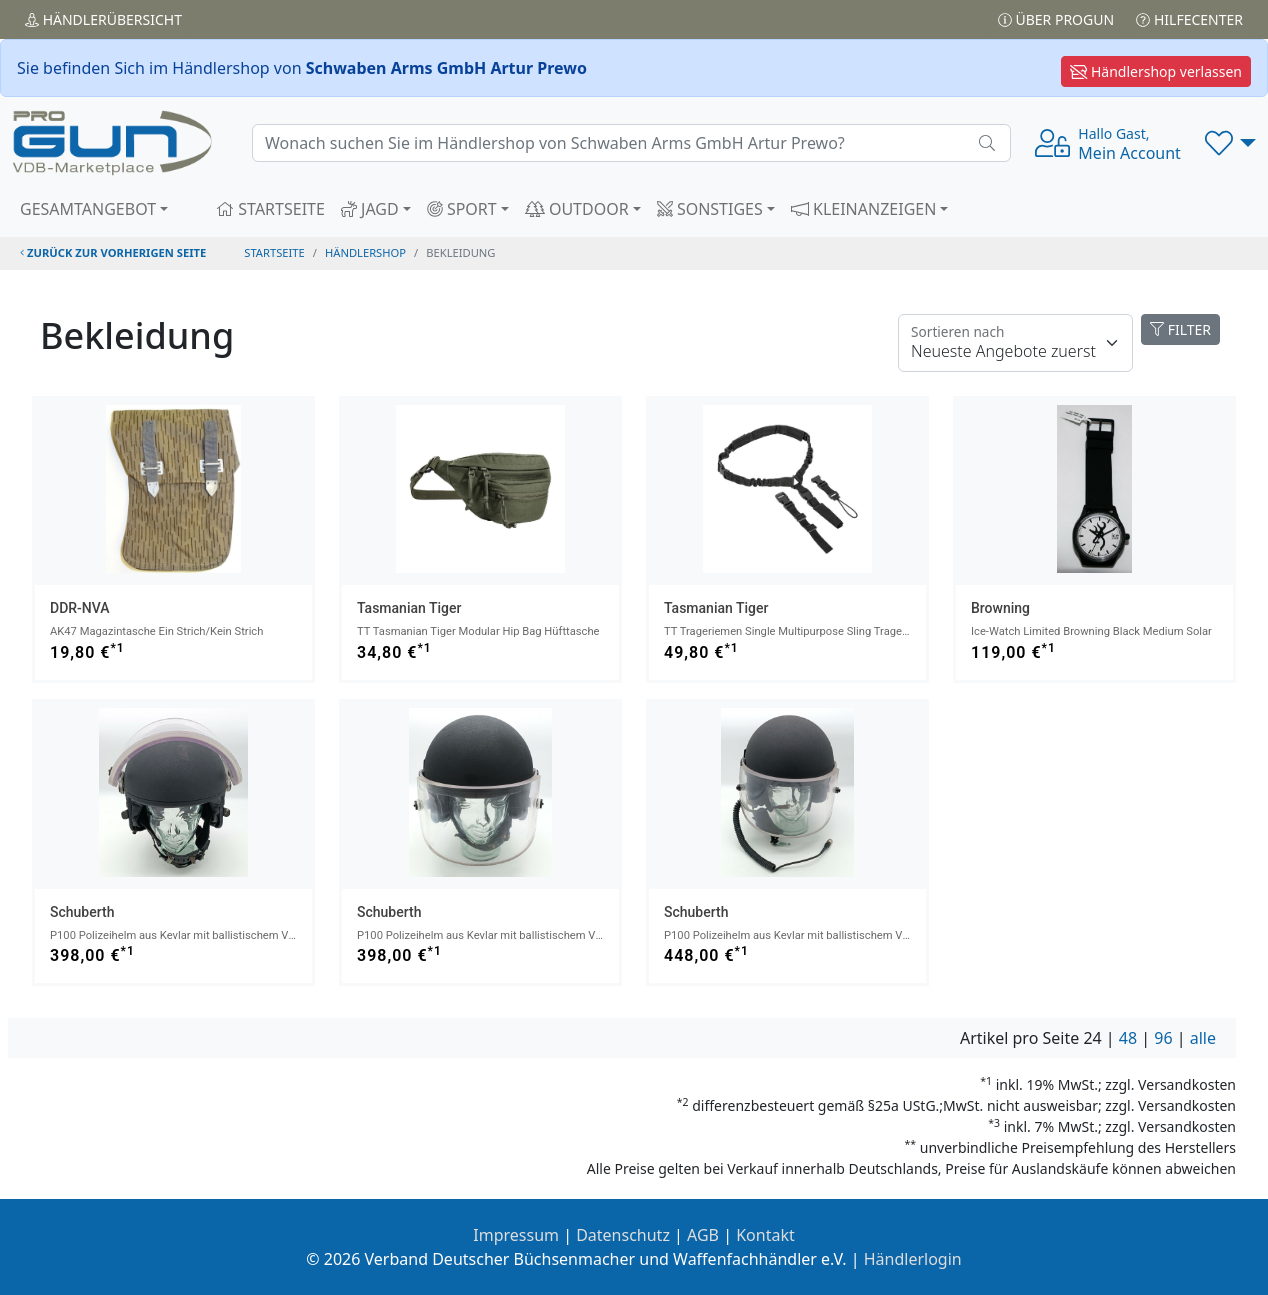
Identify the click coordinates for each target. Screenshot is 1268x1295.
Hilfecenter (1189, 19)
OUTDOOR (577, 209)
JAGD (370, 209)
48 (1128, 1038)
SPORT (462, 209)
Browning (1000, 608)
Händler (103, 19)
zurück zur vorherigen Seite (113, 252)
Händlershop (365, 252)
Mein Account (1129, 144)
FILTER (1180, 329)
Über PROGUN (1056, 19)
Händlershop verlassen (1156, 71)
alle (1203, 1038)
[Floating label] (1015, 343)
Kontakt (765, 1235)
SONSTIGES (710, 209)
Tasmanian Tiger (409, 608)
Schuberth (82, 912)
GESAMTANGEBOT (88, 209)
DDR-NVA (80, 608)
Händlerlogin (913, 1259)
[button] (1230, 143)
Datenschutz (623, 1235)
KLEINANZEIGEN (864, 209)
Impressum (516, 1235)
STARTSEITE (270, 209)
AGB (703, 1235)
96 (1163, 1038)
